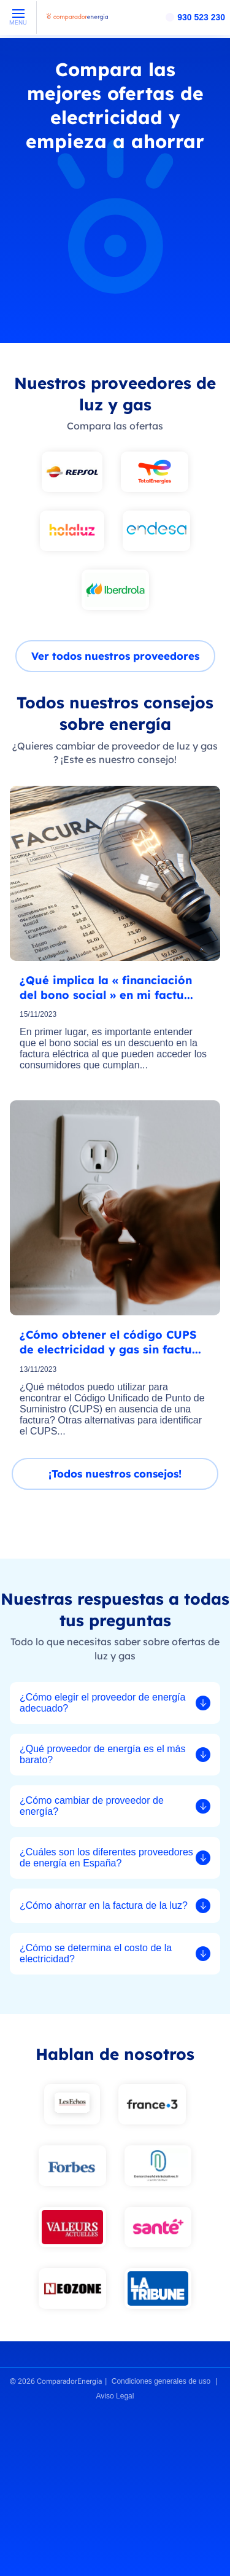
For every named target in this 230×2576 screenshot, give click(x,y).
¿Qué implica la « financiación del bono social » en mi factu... (106, 987)
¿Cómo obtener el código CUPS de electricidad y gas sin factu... (110, 1342)
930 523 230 (201, 17)
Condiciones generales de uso (161, 2381)
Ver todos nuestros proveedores (115, 655)
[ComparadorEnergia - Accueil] (77, 21)
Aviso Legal (115, 2396)
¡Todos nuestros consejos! (115, 1473)
